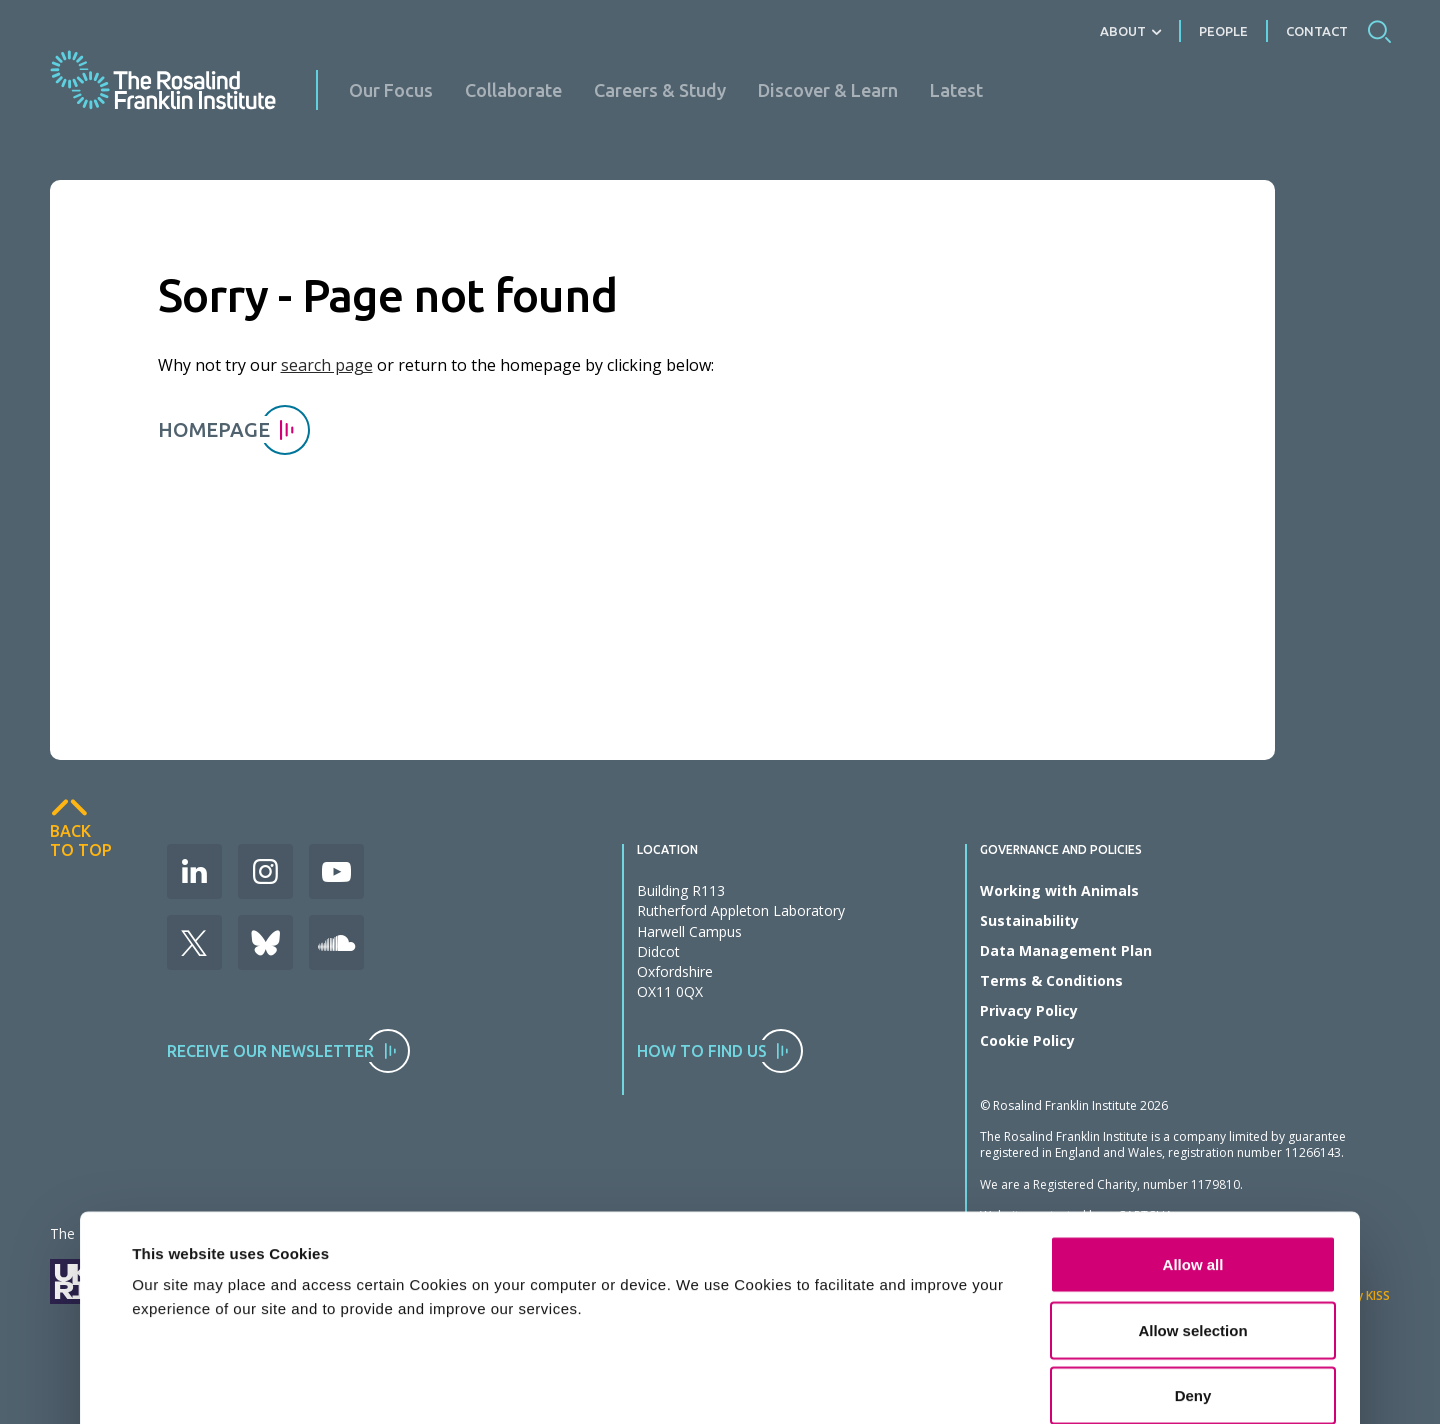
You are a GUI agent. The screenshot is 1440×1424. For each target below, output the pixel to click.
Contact (1317, 31)
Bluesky (265, 942)
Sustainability (1029, 920)
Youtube (336, 871)
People (1223, 31)
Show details (974, 1344)
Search (1379, 31)
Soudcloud (336, 942)
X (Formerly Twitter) (194, 942)
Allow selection (1192, 1187)
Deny (1193, 1252)
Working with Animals (1059, 890)
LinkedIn (194, 871)
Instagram (265, 871)
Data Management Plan (1066, 950)
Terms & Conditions (1051, 980)
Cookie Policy (1027, 1040)
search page (327, 365)
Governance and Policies (1061, 850)
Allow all (1193, 1121)
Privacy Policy (1029, 1010)
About (1123, 31)
